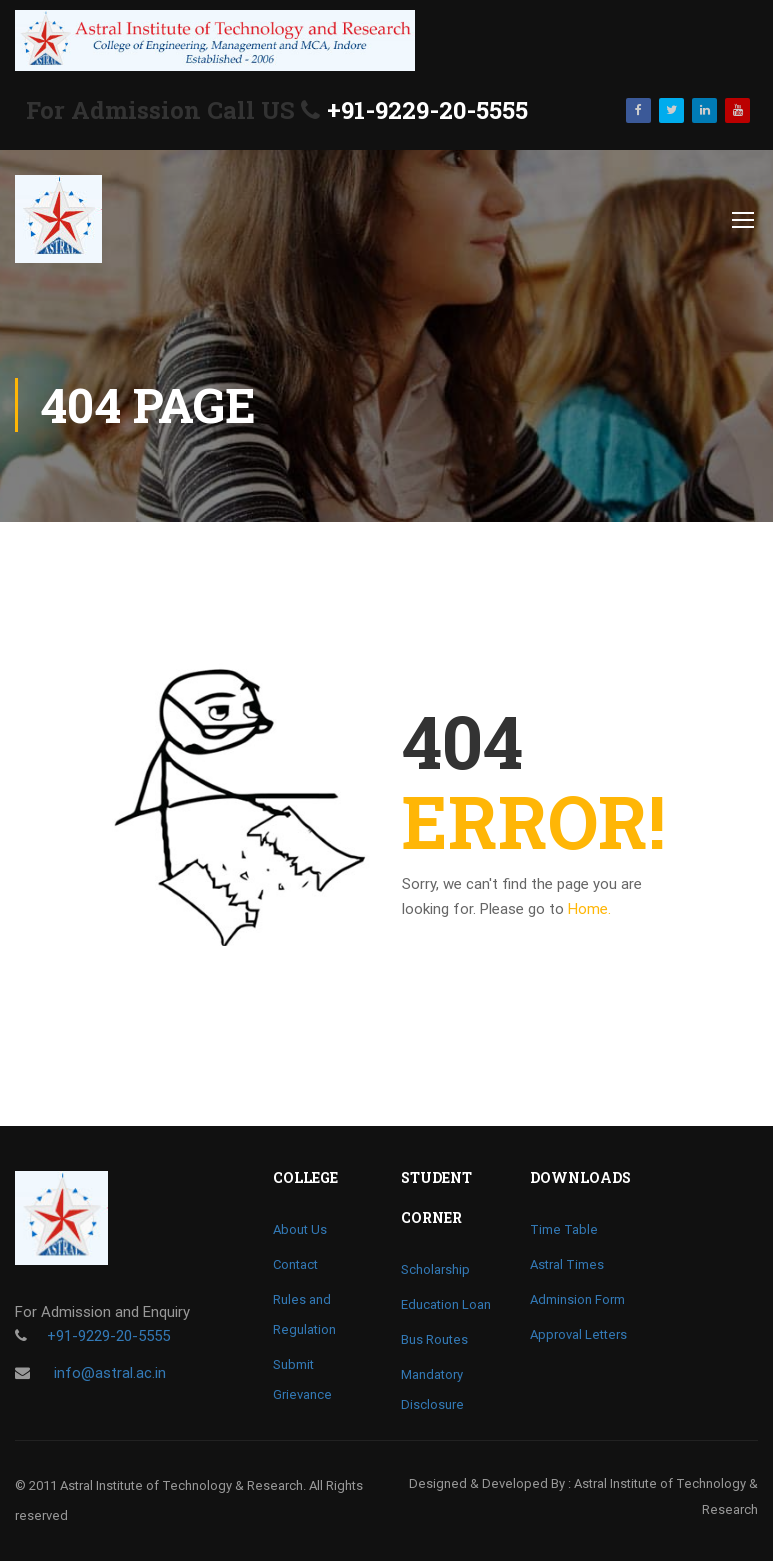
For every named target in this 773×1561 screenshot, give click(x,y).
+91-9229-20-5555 (427, 110)
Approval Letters (578, 1334)
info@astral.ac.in (108, 1373)
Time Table (564, 1229)
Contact (295, 1264)
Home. (589, 909)
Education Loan (446, 1304)
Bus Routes (434, 1339)
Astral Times (567, 1264)
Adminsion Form (577, 1299)
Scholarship (435, 1269)
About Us (300, 1229)
